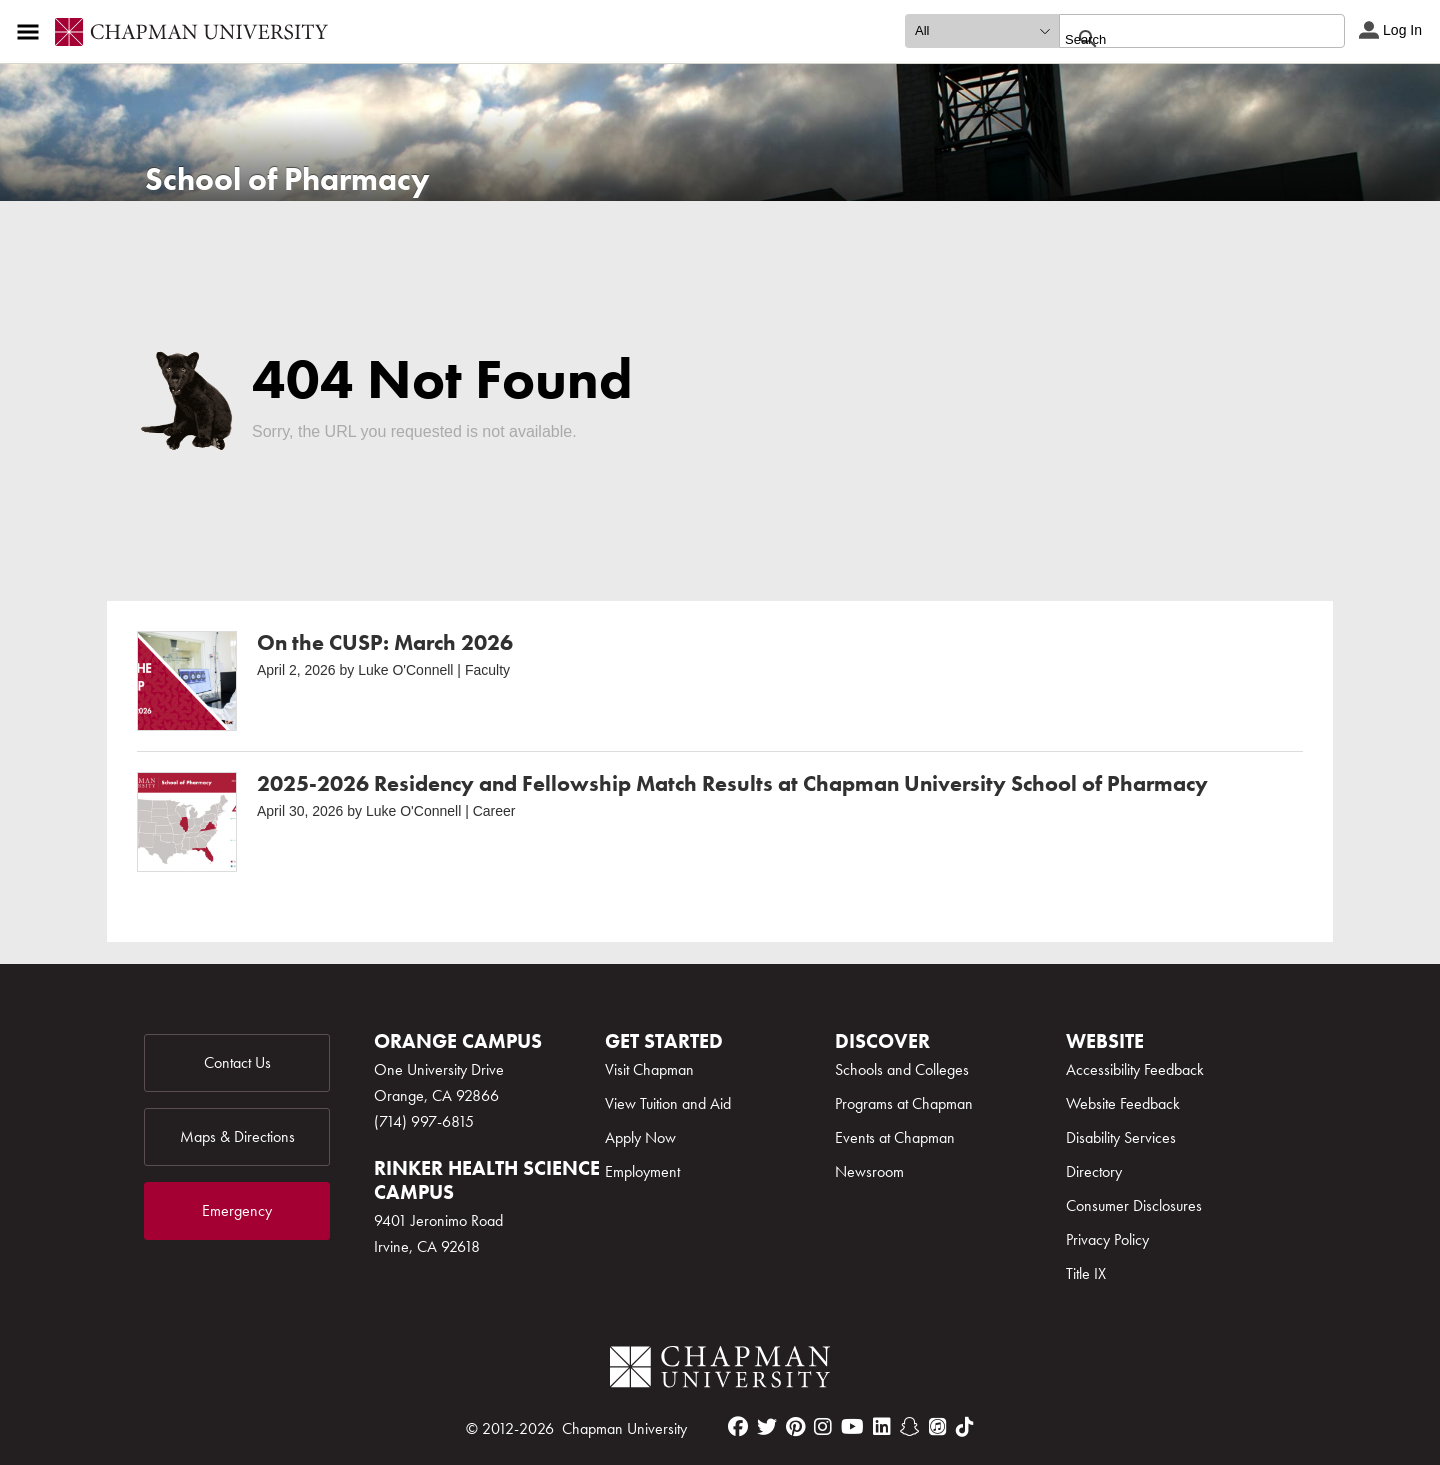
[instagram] (823, 1427)
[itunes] (938, 1427)
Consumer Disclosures (1134, 1205)
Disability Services (1121, 1137)
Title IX (1086, 1273)
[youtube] (852, 1427)
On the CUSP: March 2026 (385, 642)
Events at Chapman (895, 1137)
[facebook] (738, 1427)
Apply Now (640, 1137)
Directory (1094, 1171)
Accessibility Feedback (1135, 1069)
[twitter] (767, 1427)
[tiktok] (965, 1427)
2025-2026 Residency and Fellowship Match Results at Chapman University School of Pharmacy (732, 783)
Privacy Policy (1107, 1239)
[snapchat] (910, 1427)
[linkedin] (882, 1427)
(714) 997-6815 (424, 1121)
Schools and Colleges (902, 1069)
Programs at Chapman (904, 1103)
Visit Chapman (649, 1069)
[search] (1180, 39)
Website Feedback (1123, 1103)
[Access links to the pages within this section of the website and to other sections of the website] (32, 32)
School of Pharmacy (287, 179)
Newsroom (869, 1171)
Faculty (487, 670)
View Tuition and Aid (668, 1103)
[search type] (982, 31)
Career (494, 811)
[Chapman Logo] (720, 1370)
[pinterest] (795, 1427)
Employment (642, 1171)
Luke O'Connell (405, 670)
